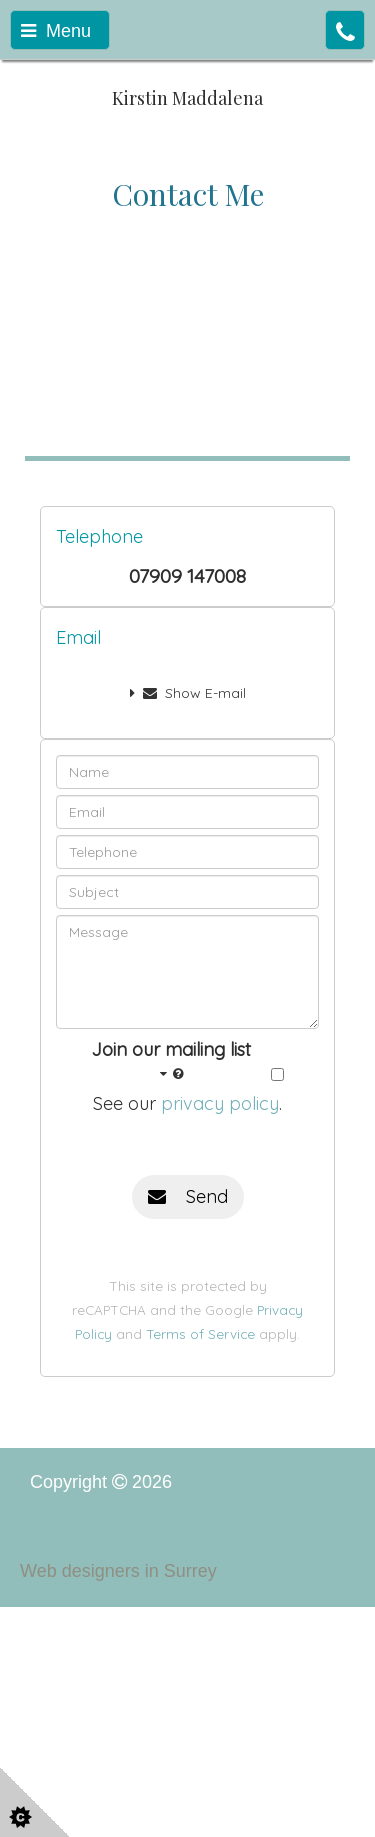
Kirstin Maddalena (187, 98)
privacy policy (220, 1103)
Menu (56, 31)
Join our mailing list (171, 1061)
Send (188, 1196)
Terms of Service (200, 1333)
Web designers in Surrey (118, 1571)
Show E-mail (188, 693)
